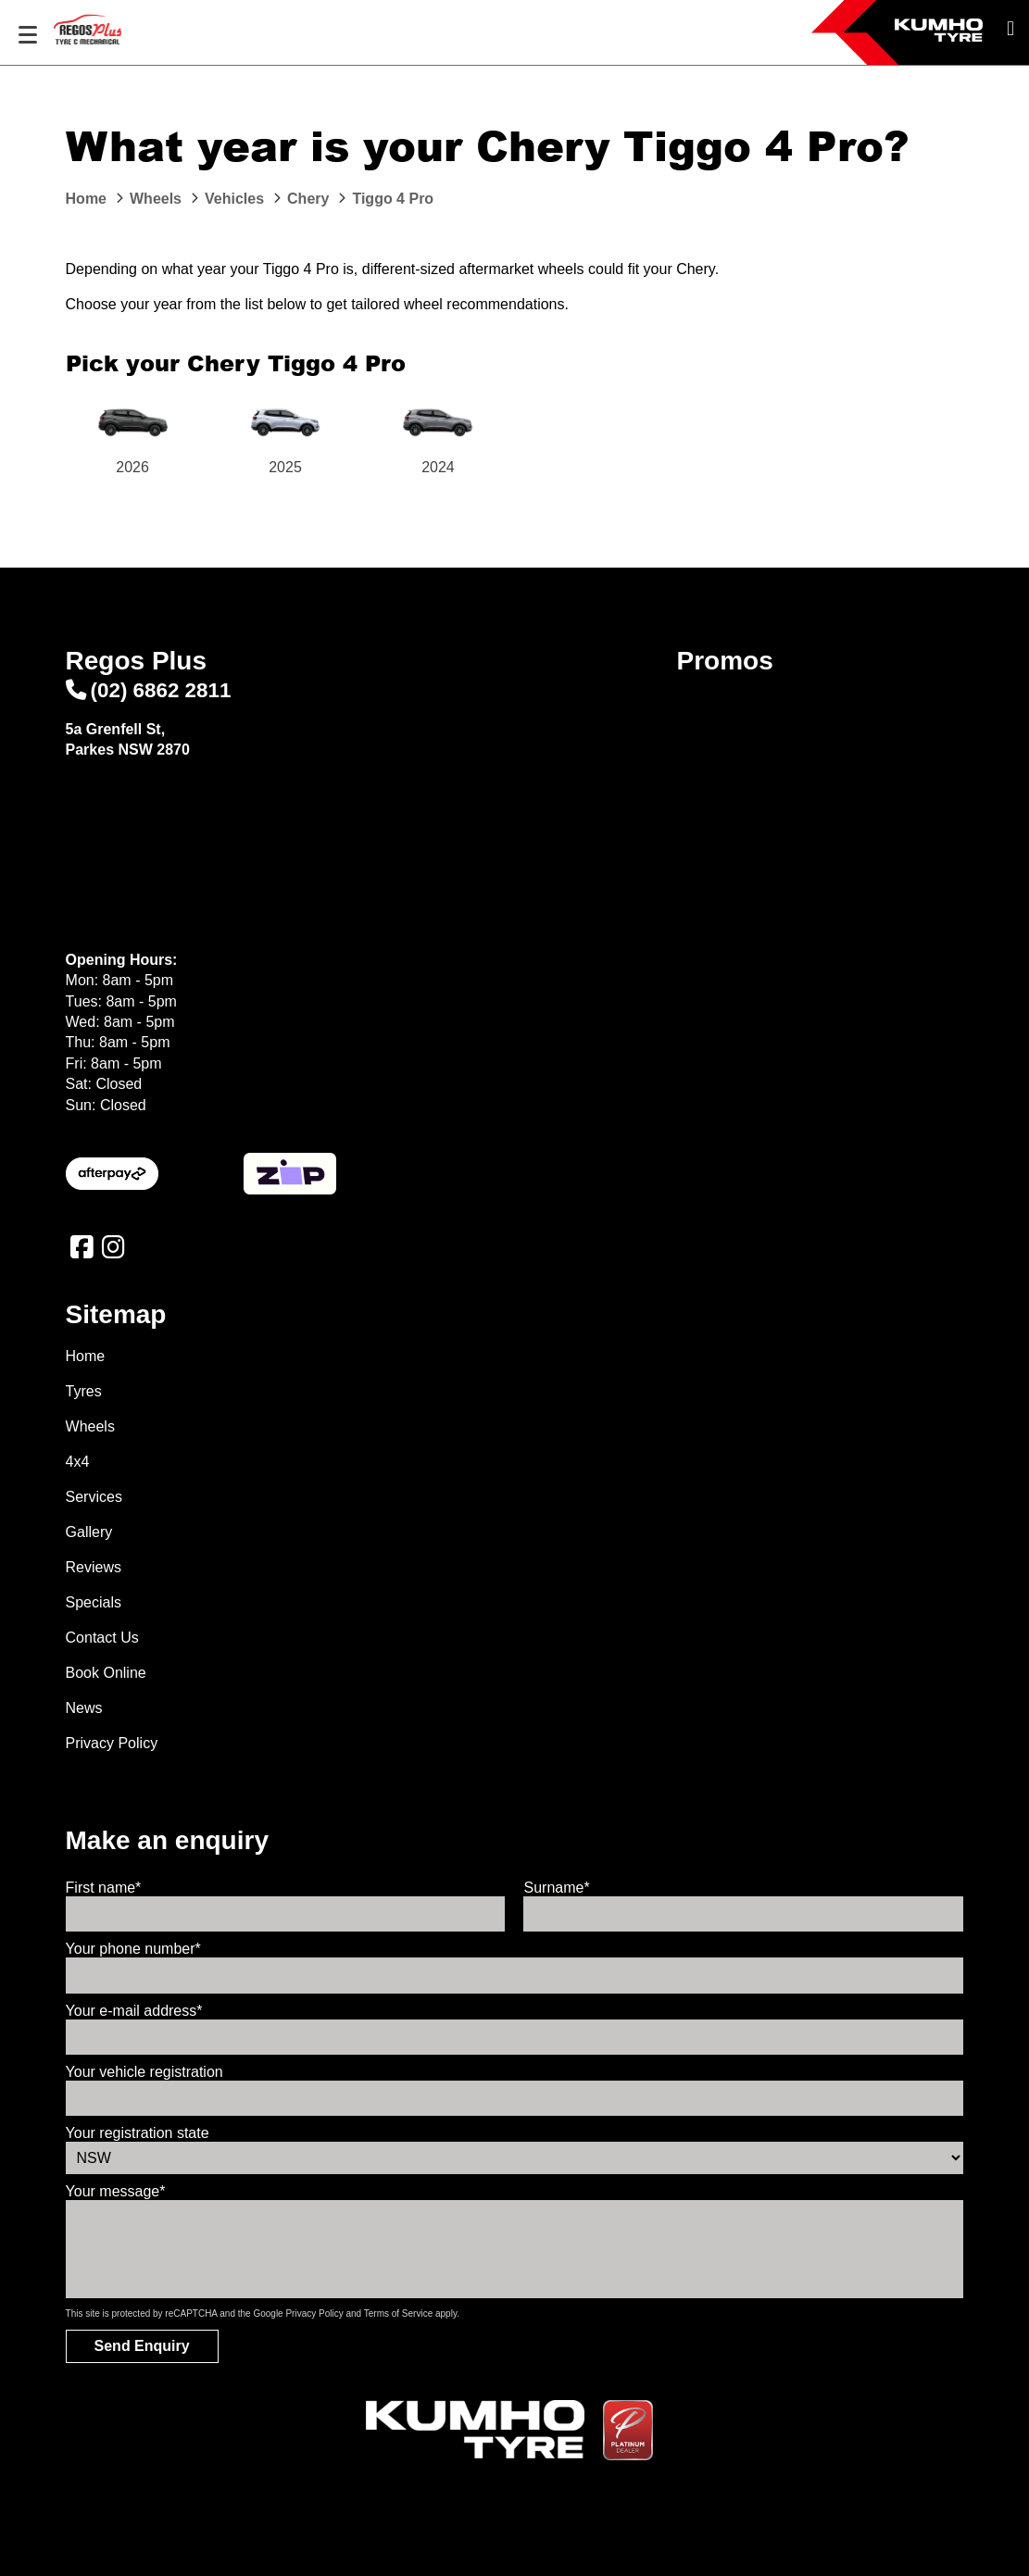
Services (94, 1497)
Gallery (89, 1532)
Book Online (106, 1673)
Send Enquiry (142, 2346)
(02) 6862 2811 (149, 690)
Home (86, 1356)
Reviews (93, 1567)
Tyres (84, 1391)
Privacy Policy (112, 1743)
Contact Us (102, 1637)
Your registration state (137, 2133)
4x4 (78, 1461)
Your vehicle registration (144, 2072)
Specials (93, 1602)
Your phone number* (133, 1949)
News (84, 1708)
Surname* (556, 1887)
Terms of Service (398, 2313)
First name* (104, 1887)
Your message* (116, 2191)
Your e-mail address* (134, 2011)
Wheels (90, 1426)
